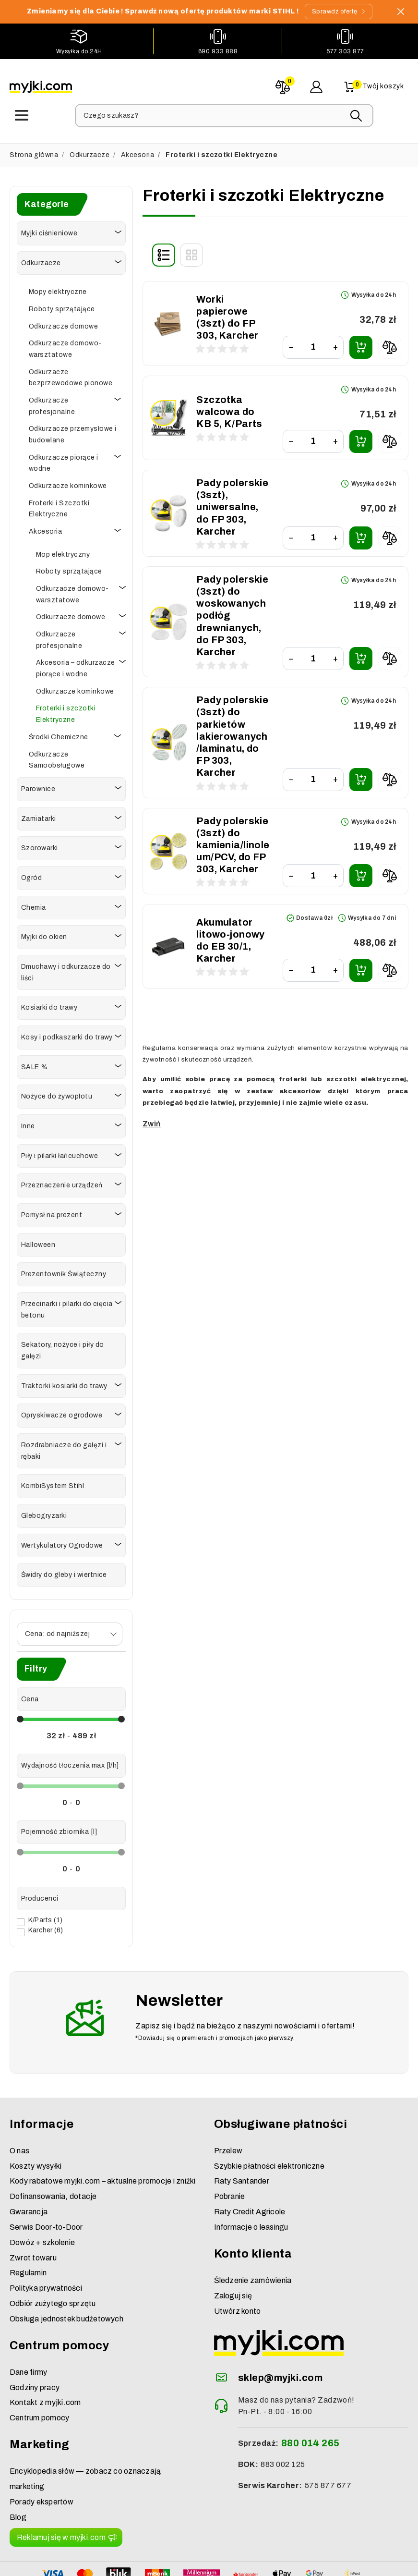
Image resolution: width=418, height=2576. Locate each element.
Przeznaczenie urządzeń (62, 1181)
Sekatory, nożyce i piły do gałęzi (62, 1347)
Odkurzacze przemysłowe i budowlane (73, 431)
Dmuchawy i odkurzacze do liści (66, 969)
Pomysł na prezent (51, 1211)
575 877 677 (328, 2441)
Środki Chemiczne (58, 733)
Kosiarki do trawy (49, 1004)
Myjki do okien (44, 933)
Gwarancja (29, 2167)
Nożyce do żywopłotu (56, 1093)
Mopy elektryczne (58, 288)
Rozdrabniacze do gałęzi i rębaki (64, 1447)
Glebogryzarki (44, 1512)
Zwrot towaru (33, 2214)
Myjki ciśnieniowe (49, 229)
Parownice (38, 785)
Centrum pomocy (39, 2373)
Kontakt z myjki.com (45, 2359)
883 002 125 (283, 2420)
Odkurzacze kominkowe (68, 482)
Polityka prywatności (46, 2244)
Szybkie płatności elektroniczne (269, 2122)
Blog (18, 2473)
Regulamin (28, 2228)
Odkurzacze (89, 151)
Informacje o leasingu (251, 2183)
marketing (27, 2442)
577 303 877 (345, 51)
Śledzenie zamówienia (253, 2236)
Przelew (228, 2106)
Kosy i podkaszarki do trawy (67, 1034)
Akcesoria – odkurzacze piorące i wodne (75, 665)
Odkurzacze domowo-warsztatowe (65, 345)
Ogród (31, 874)
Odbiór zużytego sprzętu (53, 2259)
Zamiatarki (38, 815)
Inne (28, 1122)
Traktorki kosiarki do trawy (64, 1382)
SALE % (34, 1063)
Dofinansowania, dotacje (53, 2152)
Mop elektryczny (63, 551)
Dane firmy (28, 2328)
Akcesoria (137, 151)
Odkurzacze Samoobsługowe (56, 756)
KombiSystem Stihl (52, 1482)
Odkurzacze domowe (63, 323)
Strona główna (34, 151)
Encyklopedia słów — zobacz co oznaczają (85, 2427)
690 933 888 (218, 51)
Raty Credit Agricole (250, 2167)
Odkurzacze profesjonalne (52, 402)
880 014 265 (310, 2398)
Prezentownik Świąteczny (63, 1270)
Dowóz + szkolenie (42, 2198)
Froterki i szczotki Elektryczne (66, 711)
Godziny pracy (35, 2343)
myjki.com (173, 2565)
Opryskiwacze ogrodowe (61, 1412)
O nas (19, 2106)
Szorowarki (39, 844)
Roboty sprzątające (62, 305)
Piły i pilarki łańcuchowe (59, 1152)
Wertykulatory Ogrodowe (62, 1542)
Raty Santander (241, 2137)
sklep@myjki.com (280, 2333)
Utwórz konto (237, 2267)
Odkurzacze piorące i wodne (63, 460)
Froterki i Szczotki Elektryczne (59, 505)
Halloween (38, 1241)
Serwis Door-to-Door (46, 2183)
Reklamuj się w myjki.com (61, 2493)
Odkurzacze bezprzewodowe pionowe (70, 374)
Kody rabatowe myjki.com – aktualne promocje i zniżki (102, 2137)
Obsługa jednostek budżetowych (66, 2275)
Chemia (33, 904)
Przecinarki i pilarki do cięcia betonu (67, 1306)
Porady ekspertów (41, 2458)
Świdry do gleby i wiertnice (64, 1571)
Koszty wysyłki (35, 2122)
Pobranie (229, 2152)
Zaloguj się (233, 2251)
